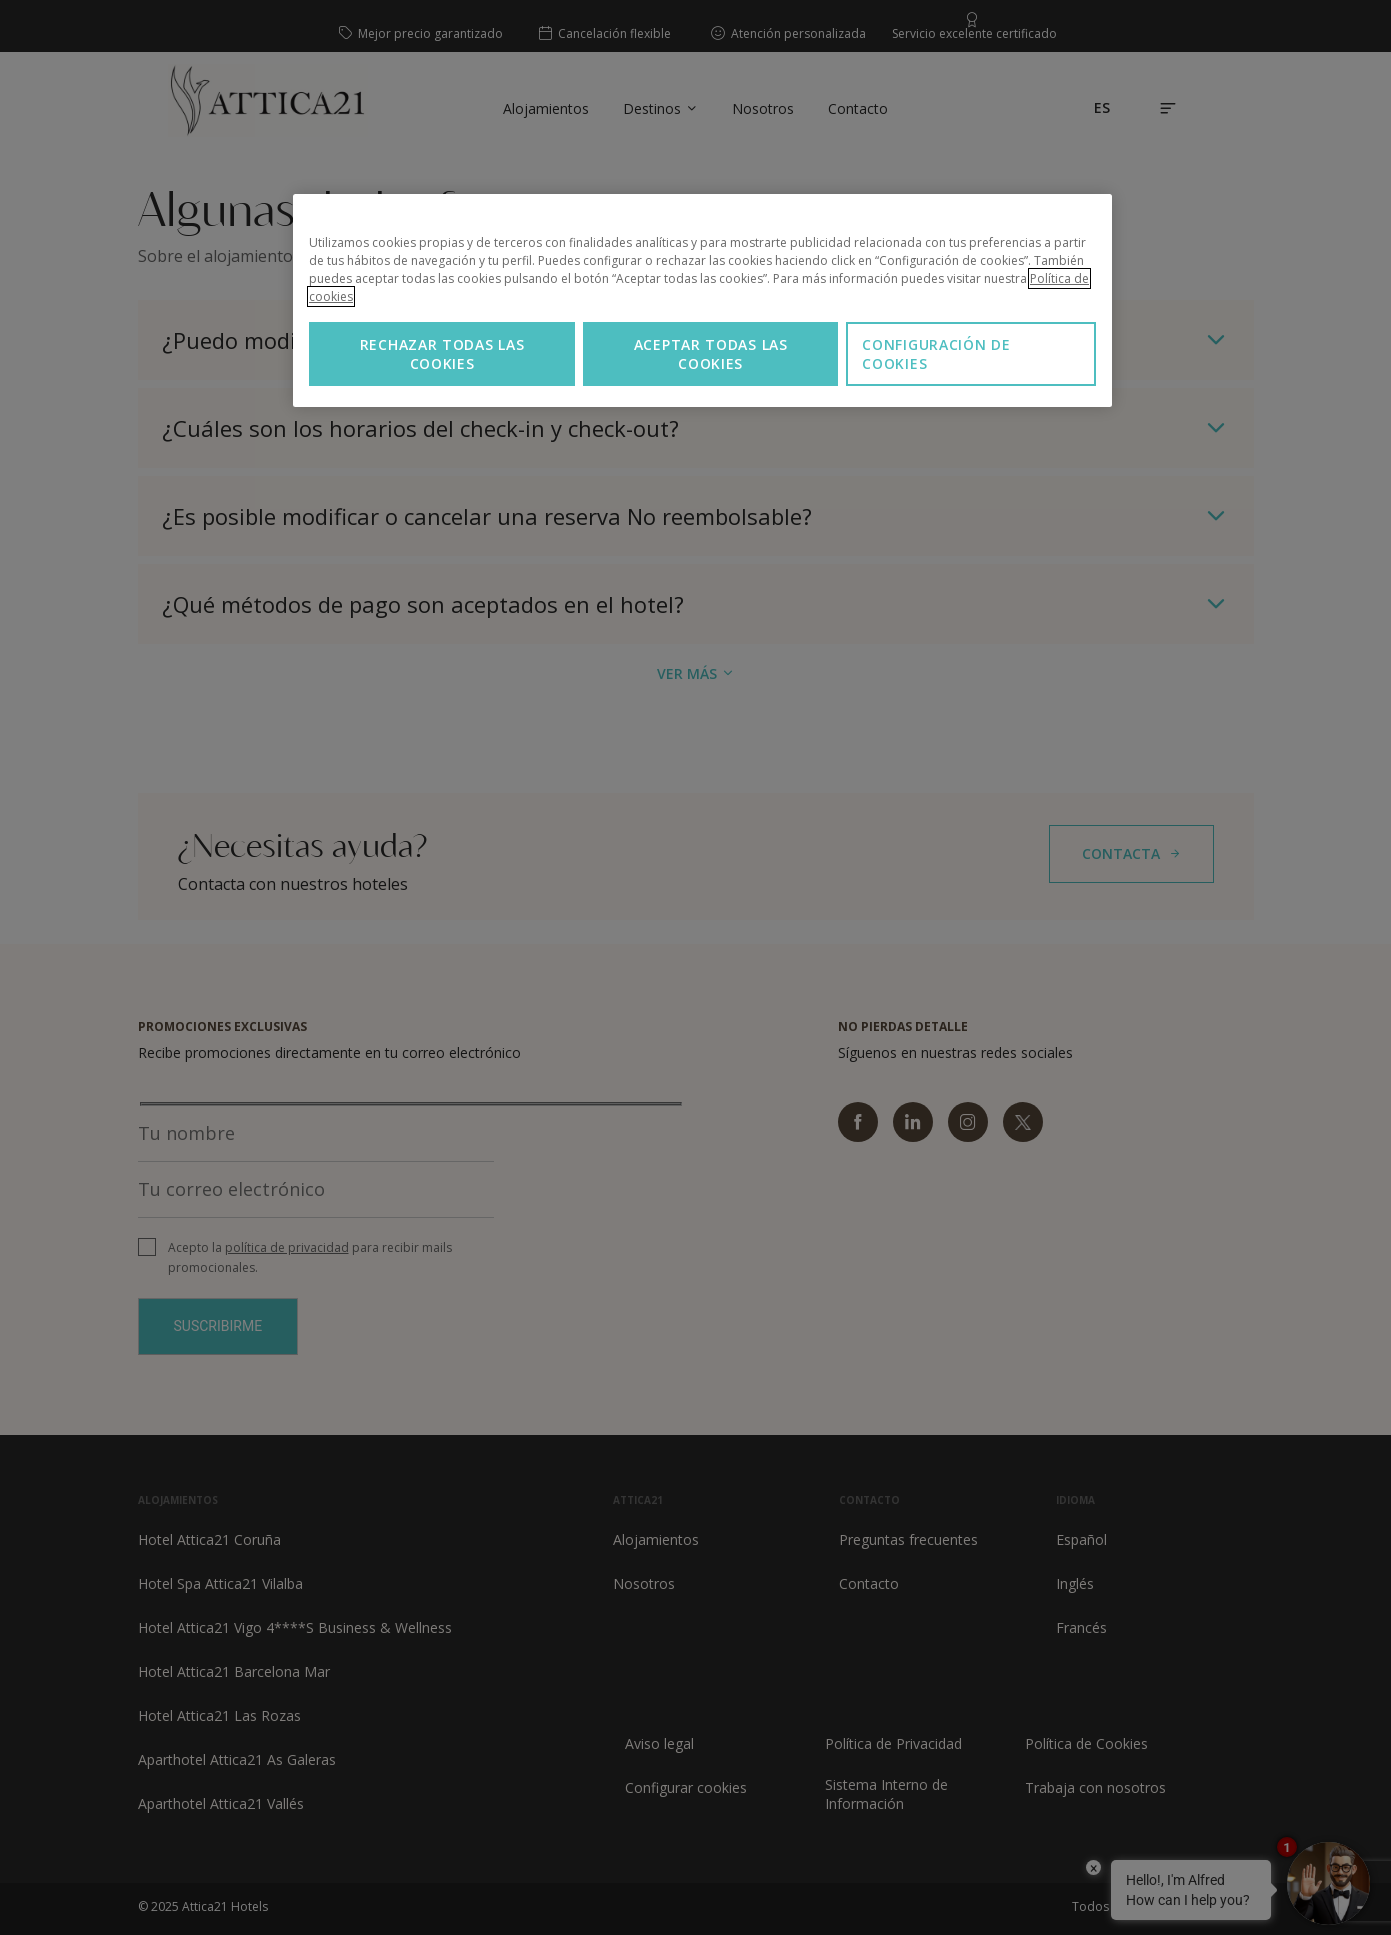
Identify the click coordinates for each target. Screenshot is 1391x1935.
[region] (702, 300)
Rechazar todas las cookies (442, 354)
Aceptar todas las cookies (711, 354)
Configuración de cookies (936, 354)
